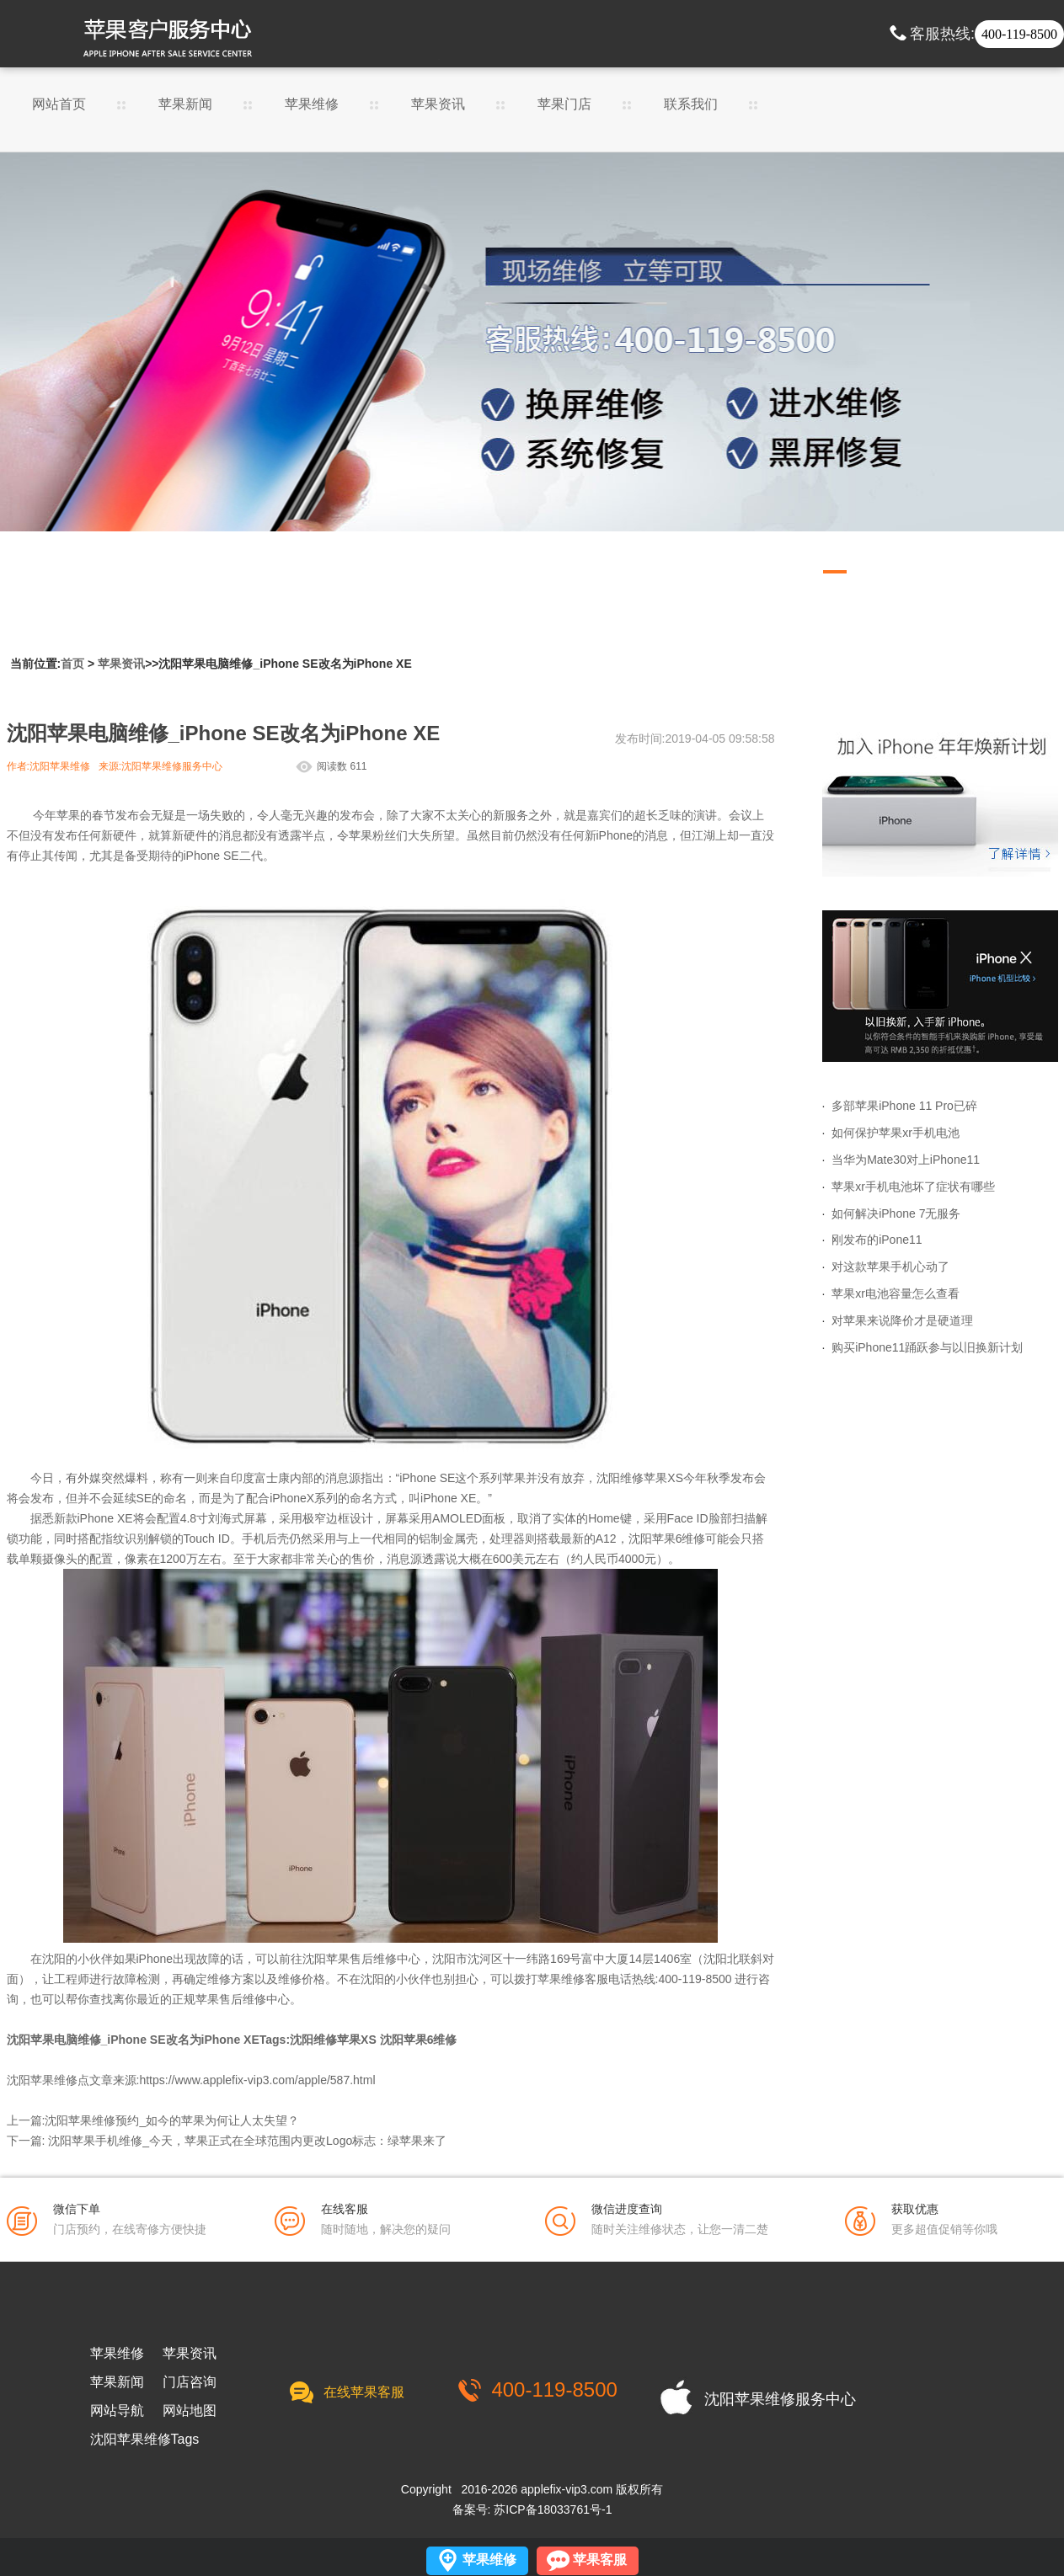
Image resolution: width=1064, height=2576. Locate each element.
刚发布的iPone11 (876, 1239)
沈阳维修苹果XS (333, 2039)
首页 (72, 663)
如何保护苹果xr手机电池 (895, 1132)
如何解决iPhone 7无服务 (895, 1213)
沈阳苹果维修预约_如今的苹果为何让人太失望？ (172, 2120)
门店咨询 (190, 2382)
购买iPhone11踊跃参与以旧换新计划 (927, 1347)
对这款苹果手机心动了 (890, 1266)
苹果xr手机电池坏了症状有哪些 (913, 1186)
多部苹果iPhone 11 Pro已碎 (904, 1105)
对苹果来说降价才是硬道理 (902, 1320)
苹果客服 (600, 2559)
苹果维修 (312, 104)
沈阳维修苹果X (635, 1478)
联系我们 (691, 104)
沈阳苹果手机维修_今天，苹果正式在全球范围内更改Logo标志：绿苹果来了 (247, 2140)
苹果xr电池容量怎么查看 (895, 1293)
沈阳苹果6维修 (667, 1538)
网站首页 (59, 104)
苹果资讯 (438, 104)
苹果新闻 (185, 104)
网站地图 (190, 2411)
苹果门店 (564, 104)
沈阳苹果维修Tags (145, 2439)
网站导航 (117, 2411)
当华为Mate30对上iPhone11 (905, 1159)
